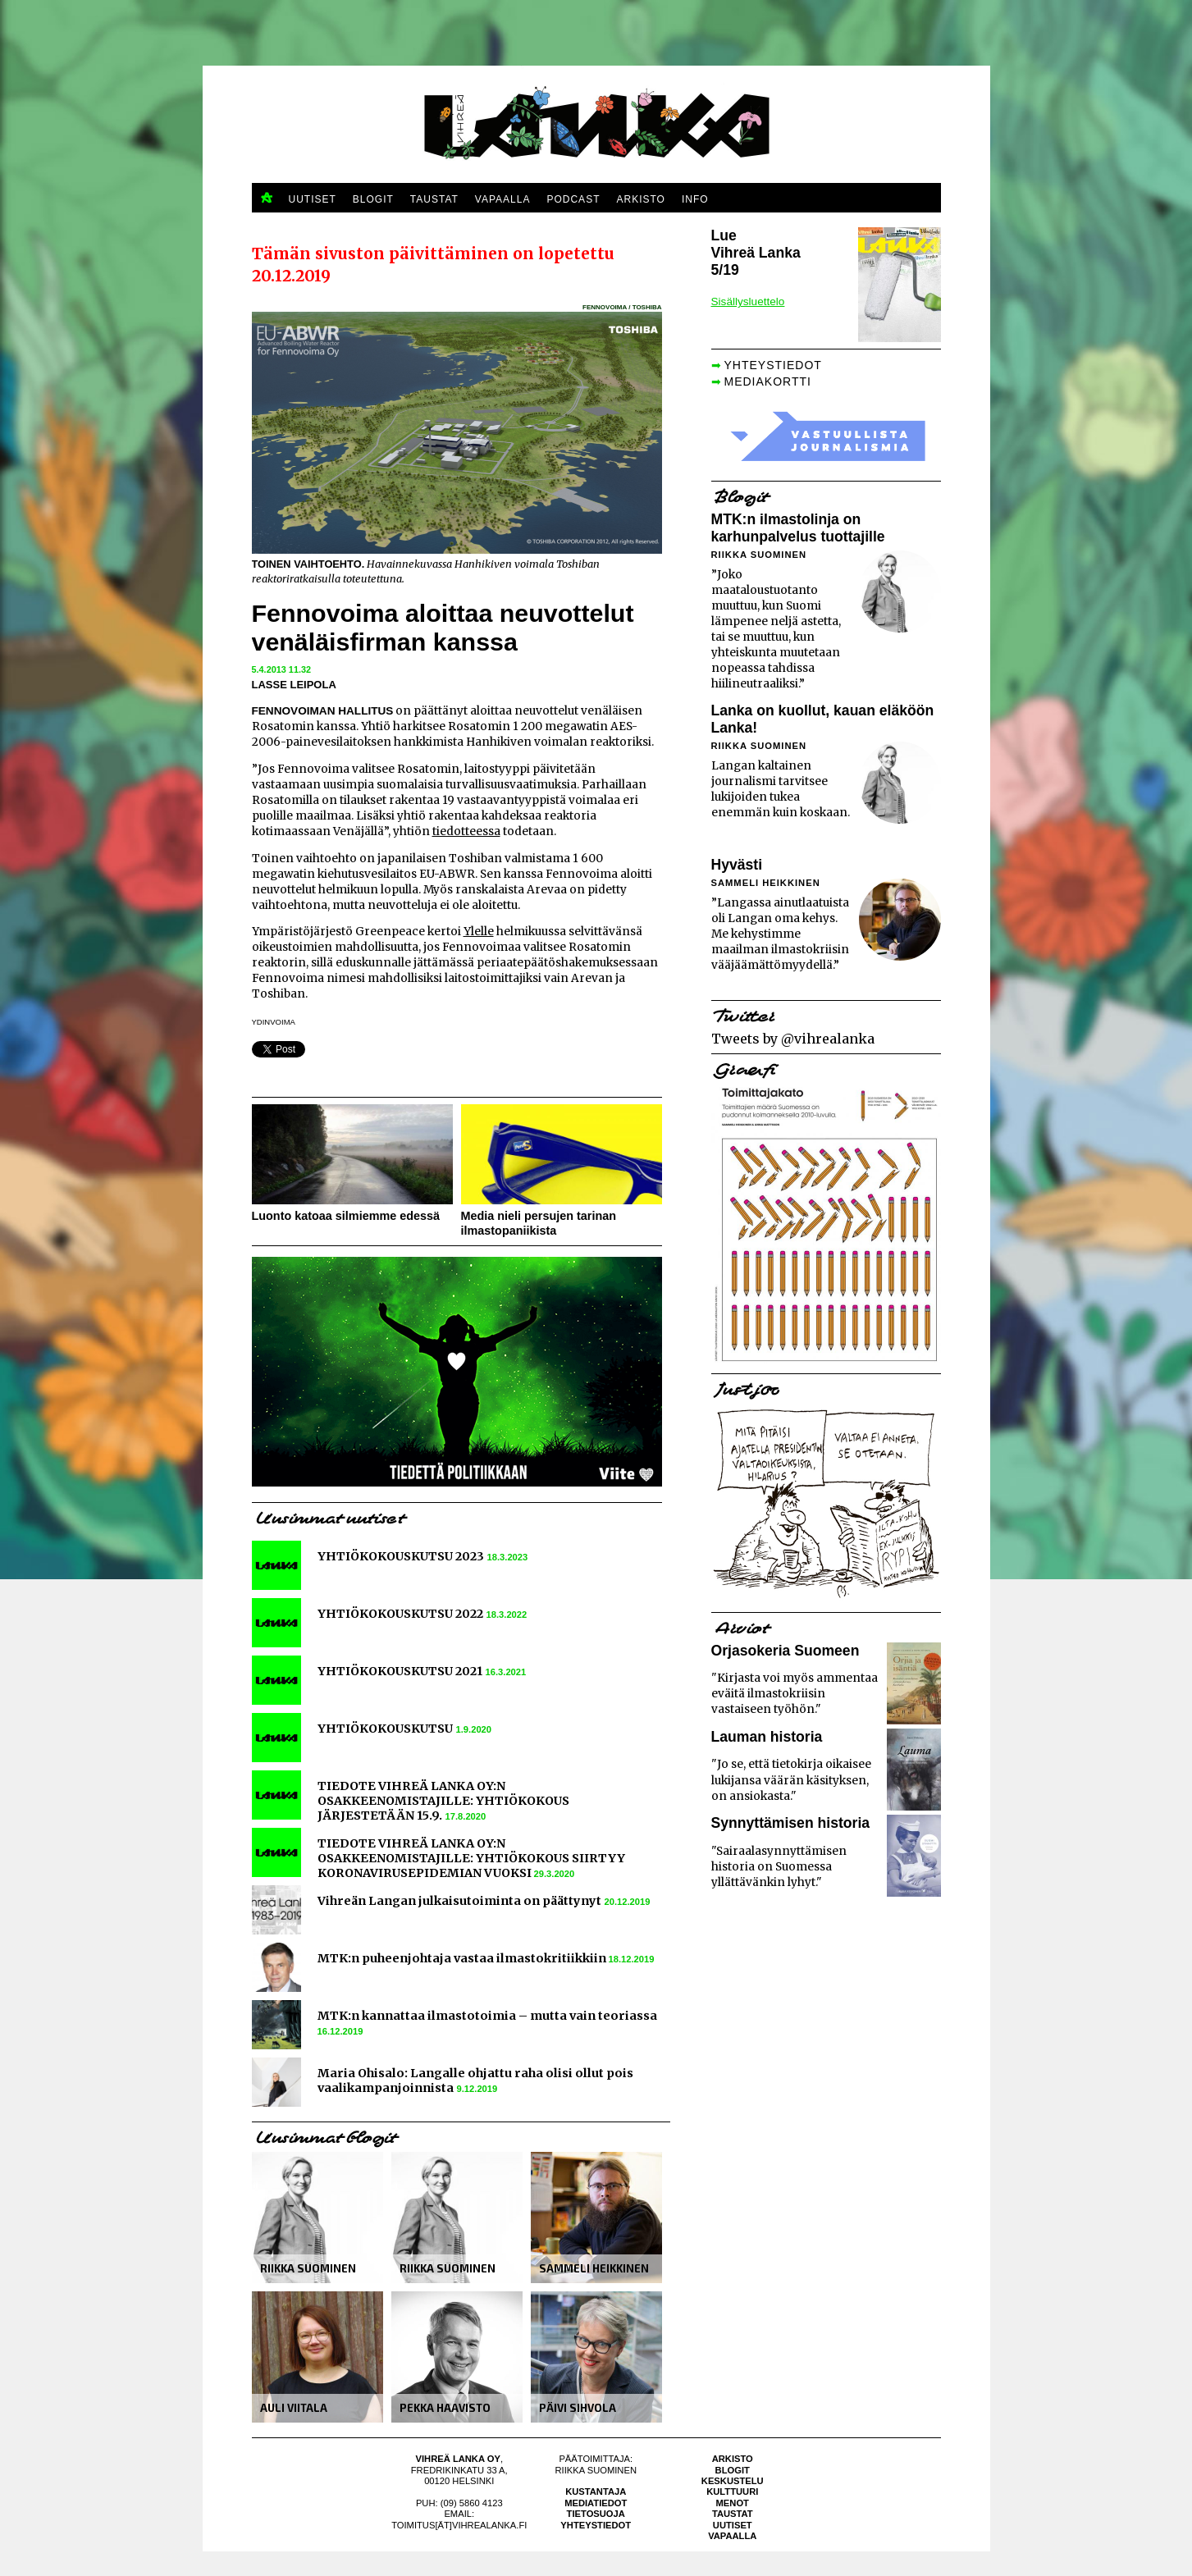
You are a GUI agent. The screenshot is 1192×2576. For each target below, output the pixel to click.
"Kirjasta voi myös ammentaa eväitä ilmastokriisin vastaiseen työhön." (794, 1693)
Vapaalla (732, 2536)
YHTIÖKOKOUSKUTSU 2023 (400, 1556)
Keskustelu (732, 2481)
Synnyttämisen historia (790, 1823)
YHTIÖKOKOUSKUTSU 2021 (399, 1671)
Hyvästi (737, 864)
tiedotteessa (466, 831)
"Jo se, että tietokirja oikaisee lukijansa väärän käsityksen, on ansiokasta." (791, 1779)
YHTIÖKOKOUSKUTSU (385, 1728)
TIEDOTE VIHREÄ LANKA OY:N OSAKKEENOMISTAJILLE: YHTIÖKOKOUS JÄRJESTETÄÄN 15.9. (443, 1801)
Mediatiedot (595, 2503)
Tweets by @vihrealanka (793, 1038)
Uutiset (732, 2525)
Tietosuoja (596, 2514)
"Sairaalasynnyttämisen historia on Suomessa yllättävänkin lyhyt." (779, 1866)
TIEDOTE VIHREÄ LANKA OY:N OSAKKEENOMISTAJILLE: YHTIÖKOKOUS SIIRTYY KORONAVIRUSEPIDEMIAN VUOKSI (471, 1858)
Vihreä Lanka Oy (458, 2459)
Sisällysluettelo (748, 301)
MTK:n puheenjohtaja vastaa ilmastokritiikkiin (463, 1958)
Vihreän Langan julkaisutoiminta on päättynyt (459, 1900)
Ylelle (479, 932)
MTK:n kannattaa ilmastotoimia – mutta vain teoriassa (487, 2015)
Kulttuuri (732, 2491)
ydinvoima (273, 1021)
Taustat (732, 2514)
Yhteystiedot (595, 2525)
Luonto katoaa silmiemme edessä (346, 1215)
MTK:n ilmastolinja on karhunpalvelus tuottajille (798, 528)
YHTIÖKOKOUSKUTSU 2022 (400, 1613)
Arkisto (732, 2459)
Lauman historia (767, 1737)
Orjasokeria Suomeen (785, 1650)
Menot (732, 2503)
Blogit (732, 2470)
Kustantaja (595, 2491)
